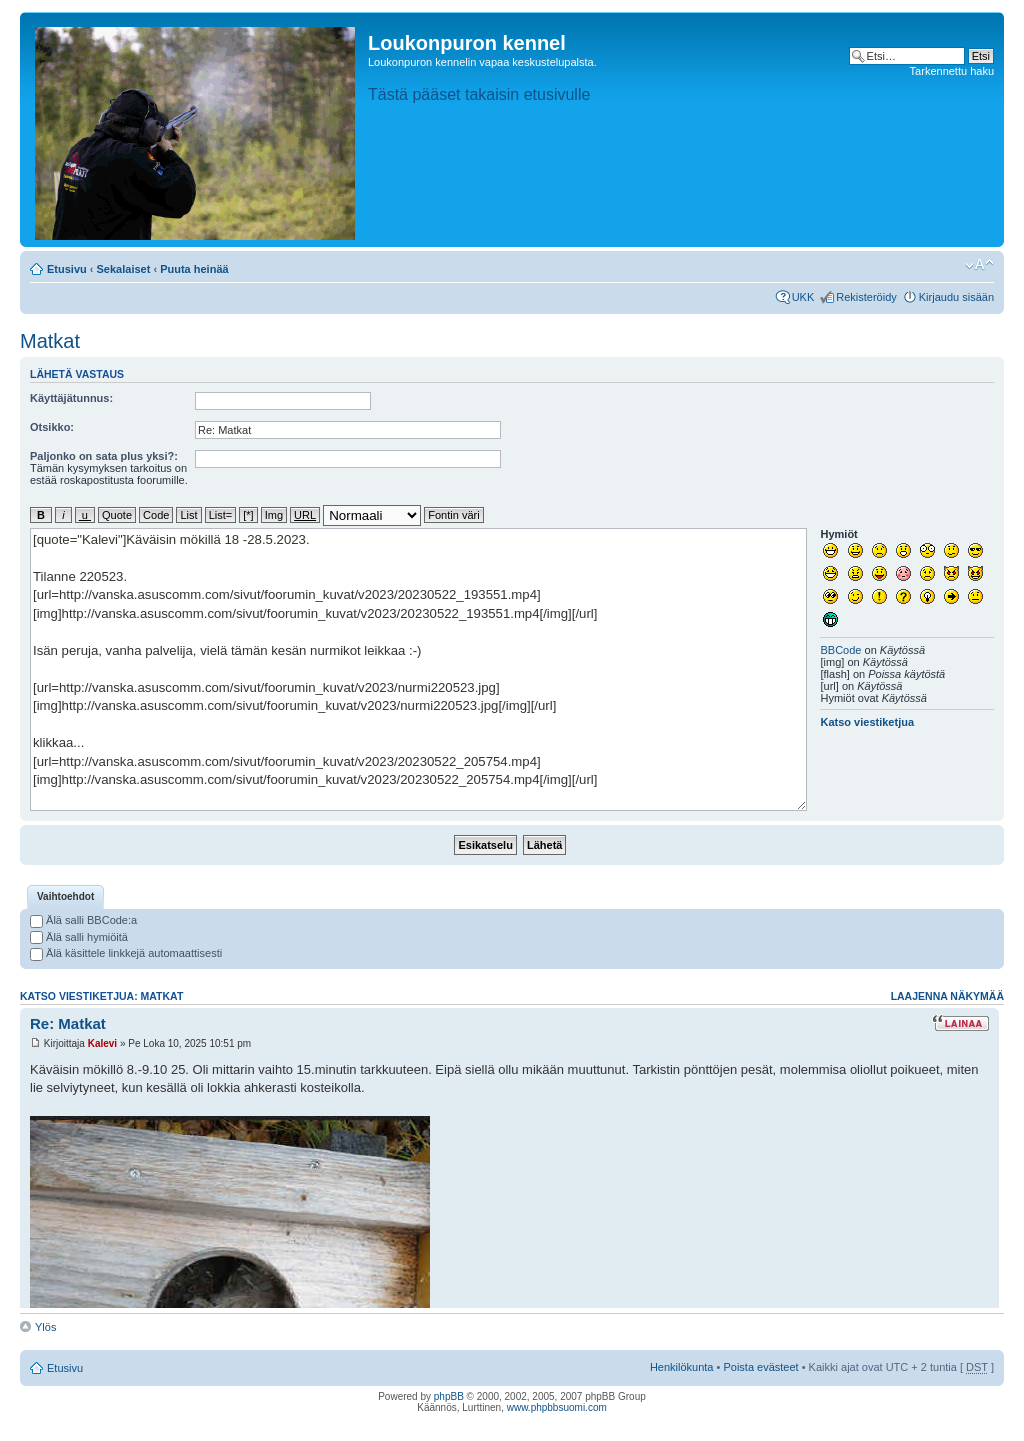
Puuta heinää (194, 269)
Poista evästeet (760, 1367)
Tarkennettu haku (952, 71)
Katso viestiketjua (867, 722)
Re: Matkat (68, 1023)
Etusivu (67, 269)
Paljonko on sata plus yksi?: (104, 456)
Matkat (50, 341)
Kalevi (102, 1043)
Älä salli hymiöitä (79, 937)
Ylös (45, 1327)
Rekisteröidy (866, 297)
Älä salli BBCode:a (83, 920)
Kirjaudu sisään (956, 297)
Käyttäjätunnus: (71, 398)
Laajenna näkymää (947, 996)
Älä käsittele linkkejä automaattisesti (126, 953)
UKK (803, 297)
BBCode (840, 650)
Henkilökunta (682, 1367)
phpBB (449, 1396)
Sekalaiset (124, 269)
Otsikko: (52, 427)
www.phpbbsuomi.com (557, 1407)
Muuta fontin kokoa (979, 265)
